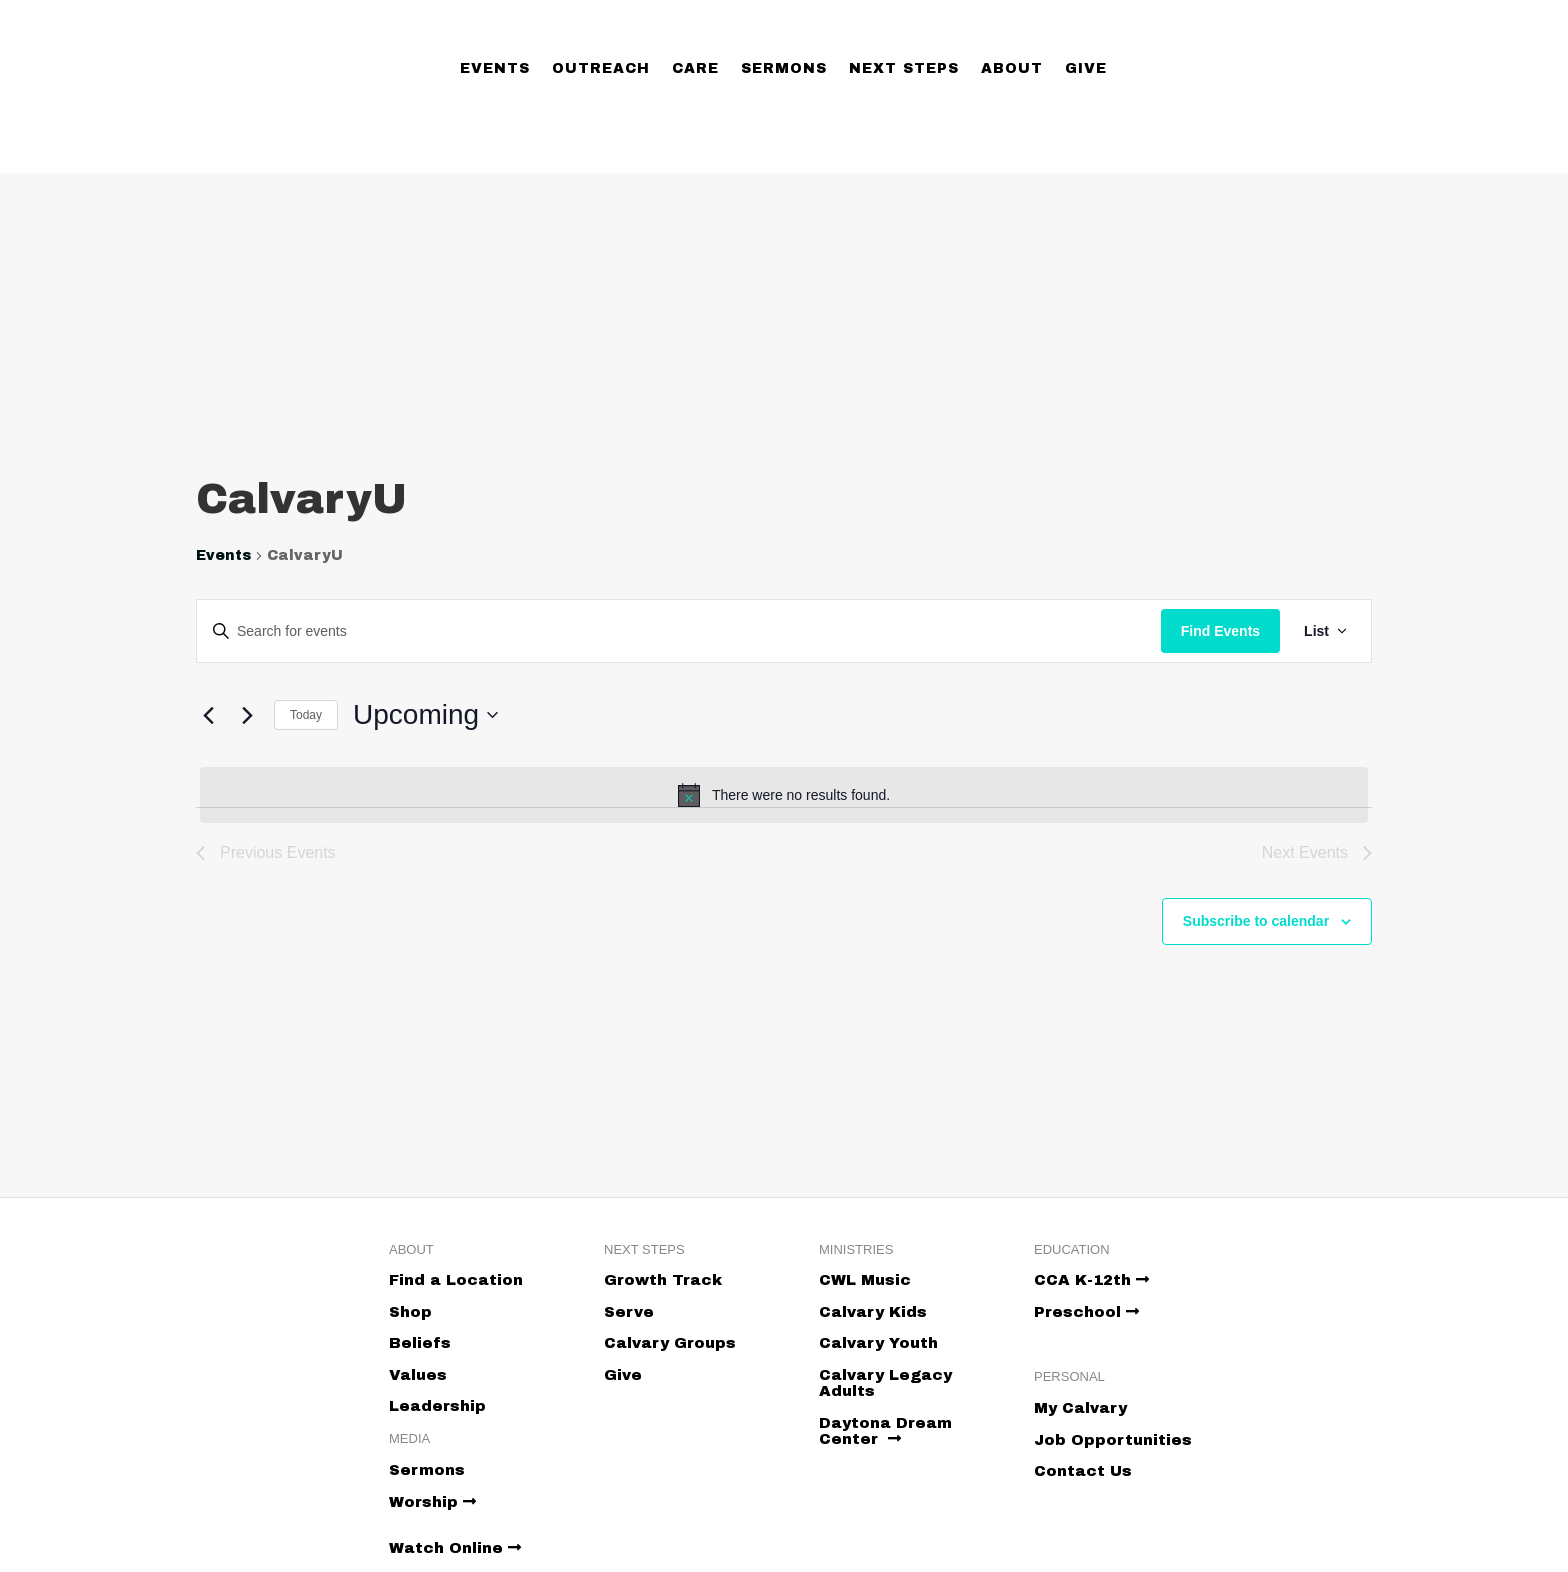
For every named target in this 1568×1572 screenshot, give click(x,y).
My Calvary (1080, 1408)
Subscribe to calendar (1256, 921)
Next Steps (904, 68)
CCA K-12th (1091, 1280)
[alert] (784, 795)
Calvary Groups (670, 1343)
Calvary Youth (878, 1343)
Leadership (437, 1406)
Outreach (601, 68)
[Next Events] (247, 715)
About (1012, 68)
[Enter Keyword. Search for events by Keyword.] (679, 631)
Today (306, 715)
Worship (432, 1502)
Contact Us (1083, 1471)
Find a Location (456, 1280)
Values (418, 1375)
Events (495, 68)
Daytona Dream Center (885, 1431)
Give (1086, 68)
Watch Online (455, 1548)
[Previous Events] (208, 715)
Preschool (1086, 1312)
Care (695, 68)
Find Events (1220, 631)
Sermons (784, 68)
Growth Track (663, 1280)
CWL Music (865, 1280)
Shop (410, 1312)
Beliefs (420, 1343)
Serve (629, 1312)
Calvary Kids (873, 1312)
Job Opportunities (1113, 1440)
